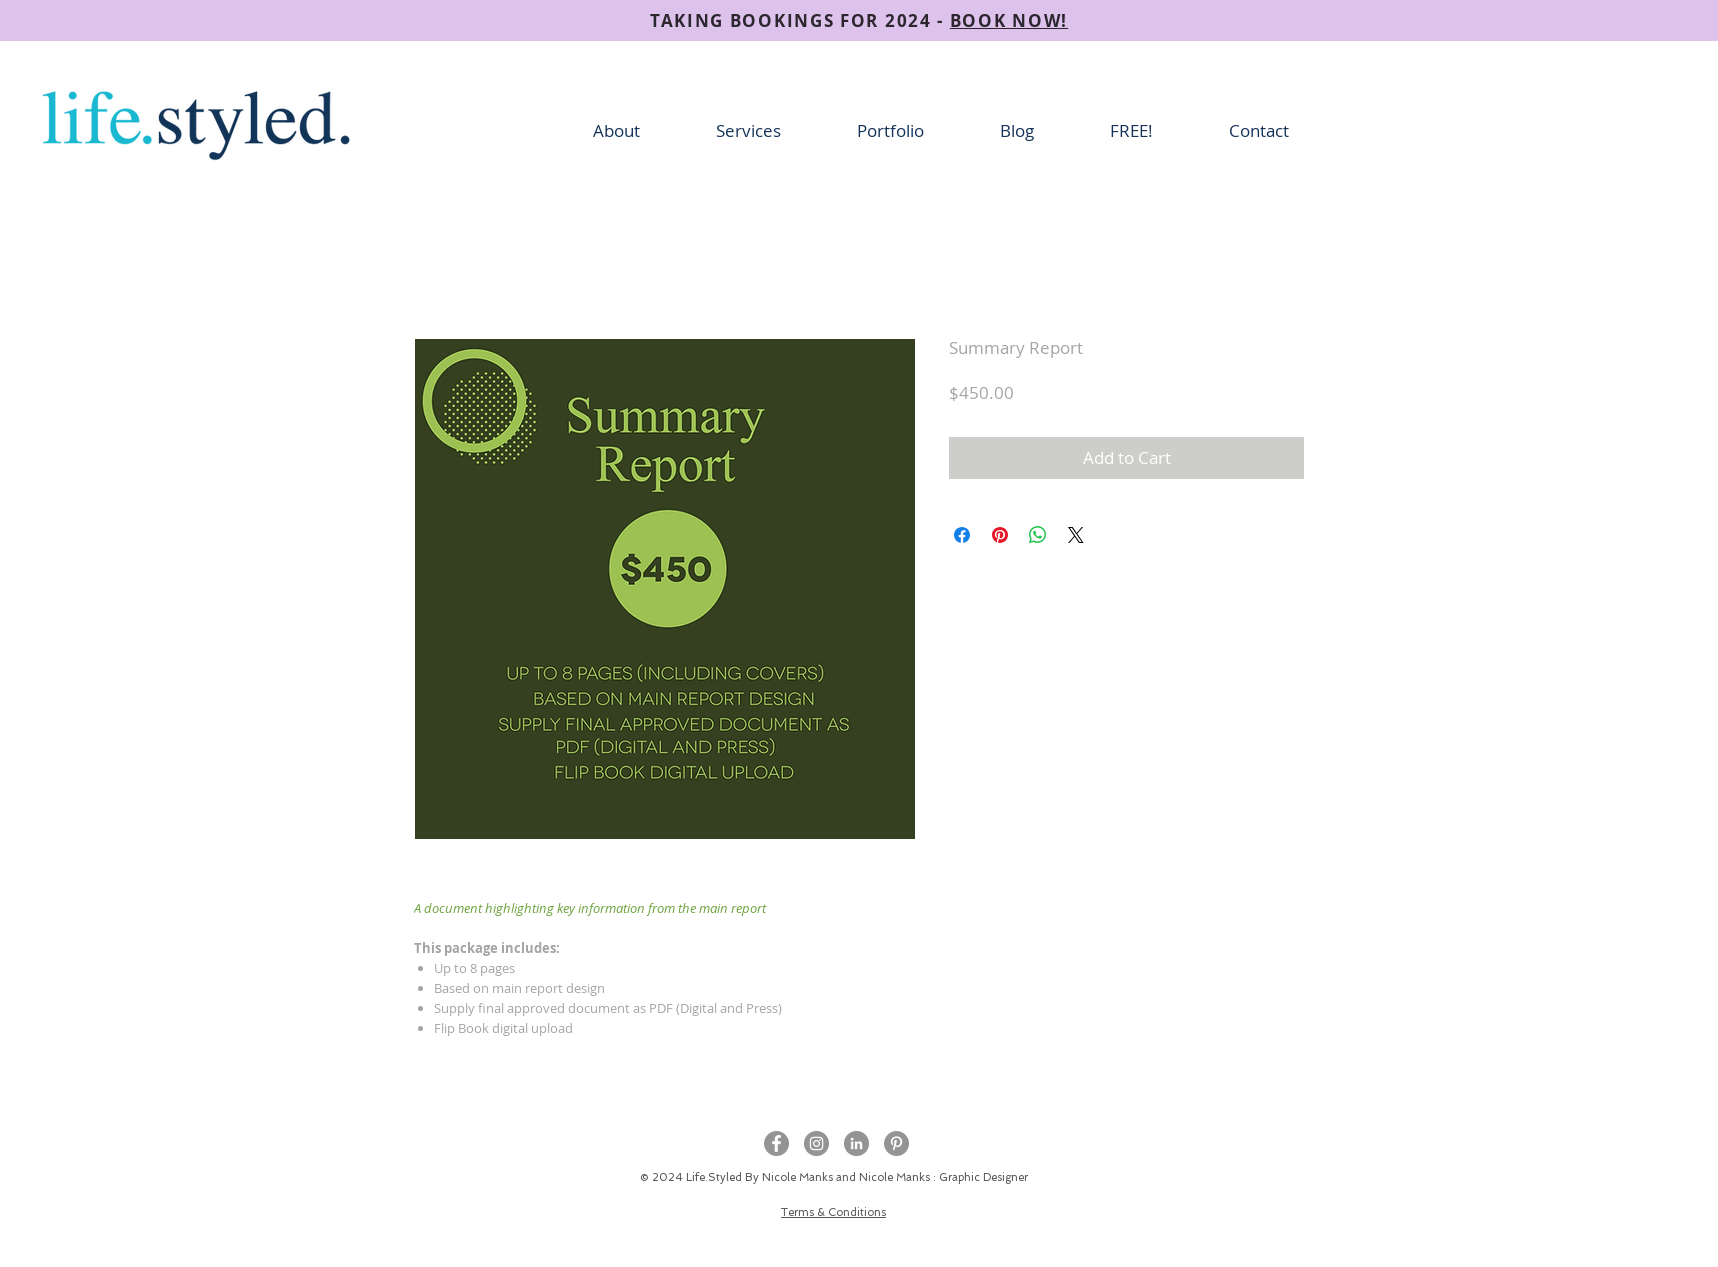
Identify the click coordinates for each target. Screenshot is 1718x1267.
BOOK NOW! (1009, 20)
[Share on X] (1076, 535)
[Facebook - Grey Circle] (776, 1143)
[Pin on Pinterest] (1000, 535)
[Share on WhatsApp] (1038, 535)
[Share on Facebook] (962, 535)
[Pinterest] (896, 1143)
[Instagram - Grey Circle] (816, 1143)
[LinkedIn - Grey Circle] (856, 1143)
